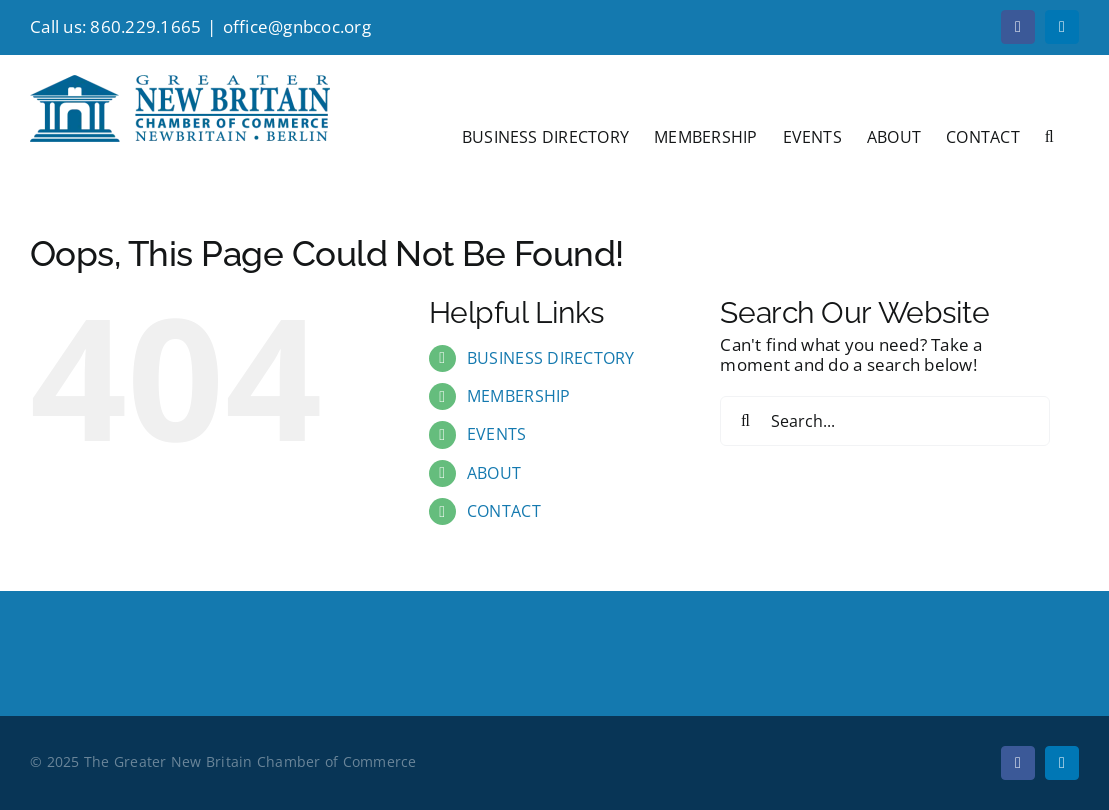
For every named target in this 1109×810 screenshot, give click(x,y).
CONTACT (504, 511)
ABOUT (494, 473)
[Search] (745, 421)
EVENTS (497, 434)
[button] (1049, 135)
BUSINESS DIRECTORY (551, 358)
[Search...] (885, 421)
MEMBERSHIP (519, 396)
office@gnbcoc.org (297, 26)
